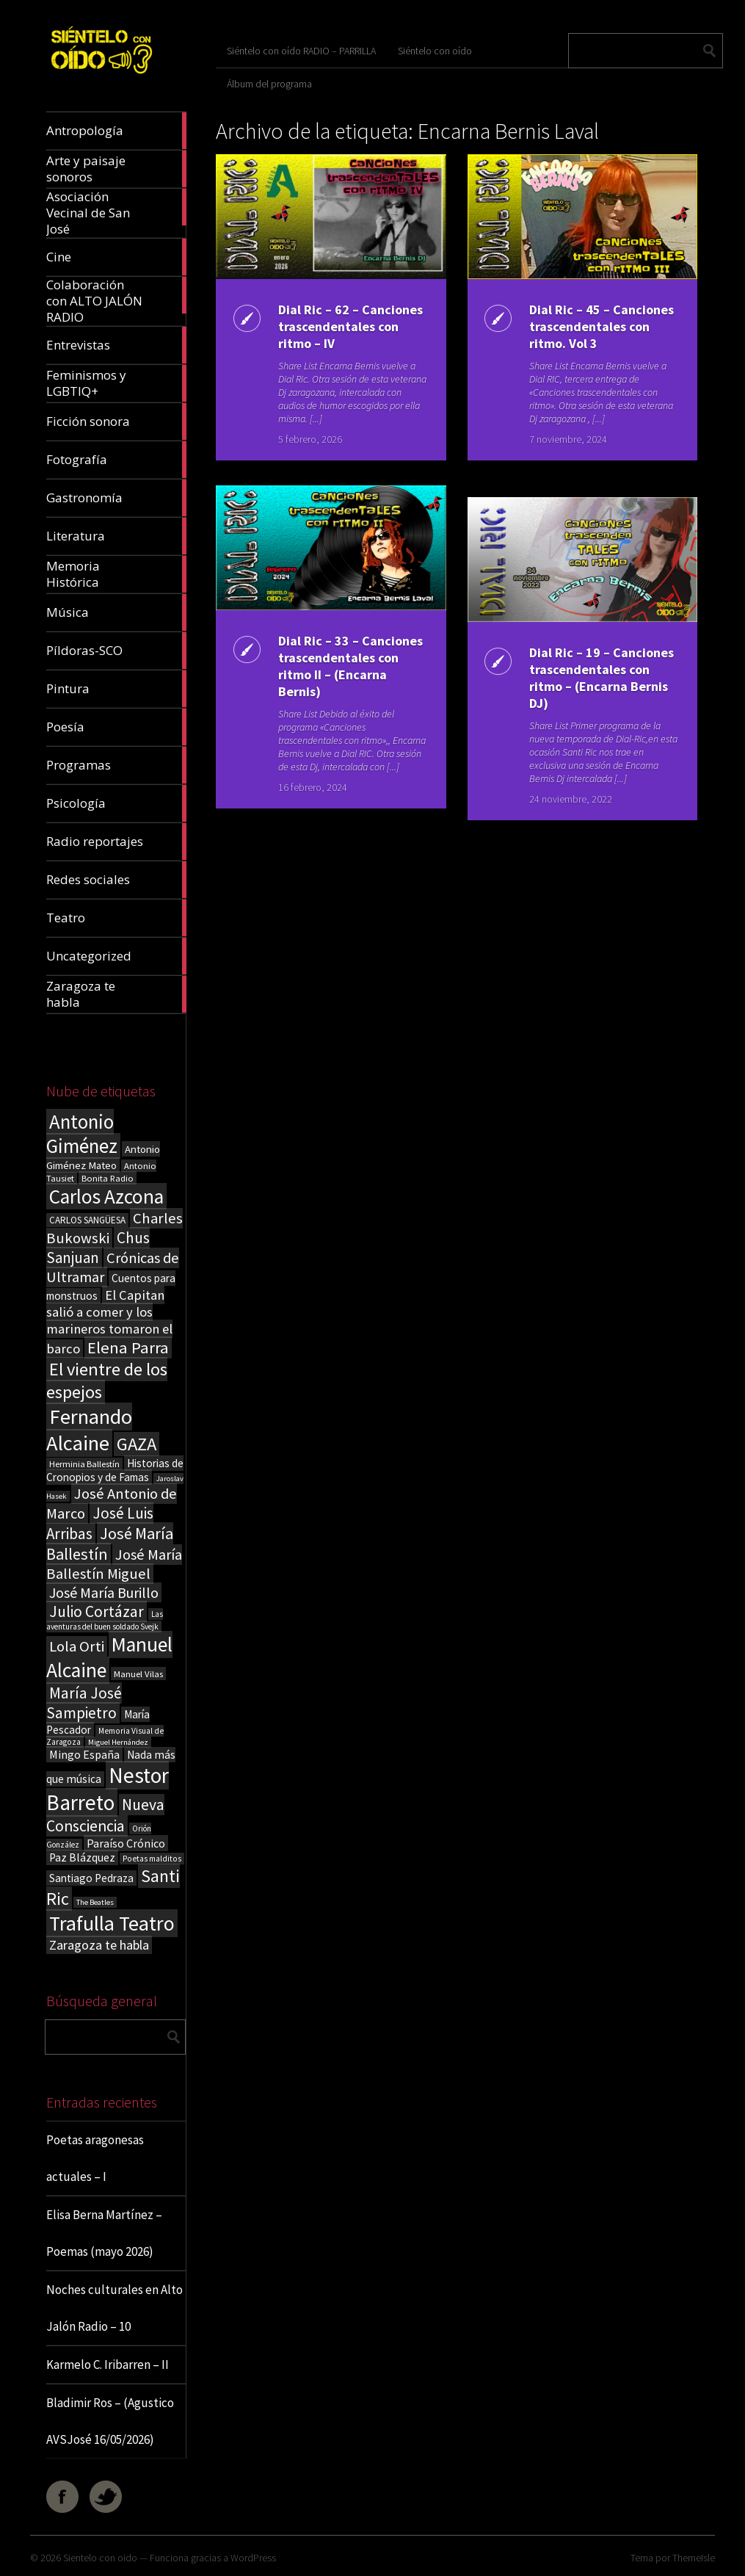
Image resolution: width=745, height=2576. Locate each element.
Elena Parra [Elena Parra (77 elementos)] (128, 1347)
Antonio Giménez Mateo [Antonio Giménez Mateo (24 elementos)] (103, 1157)
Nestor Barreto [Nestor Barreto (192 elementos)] (107, 1789)
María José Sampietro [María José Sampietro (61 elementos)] (84, 1703)
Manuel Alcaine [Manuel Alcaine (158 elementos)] (109, 1657)
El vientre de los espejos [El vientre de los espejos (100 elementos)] (106, 1380)
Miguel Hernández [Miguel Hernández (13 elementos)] (118, 1742)
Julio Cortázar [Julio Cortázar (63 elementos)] (96, 1611)
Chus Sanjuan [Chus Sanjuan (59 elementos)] (98, 1247)
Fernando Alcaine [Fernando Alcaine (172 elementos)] (89, 1429)
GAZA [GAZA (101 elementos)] (136, 1444)
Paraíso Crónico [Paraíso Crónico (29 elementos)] (126, 1843)
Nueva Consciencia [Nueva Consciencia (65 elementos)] (105, 1815)
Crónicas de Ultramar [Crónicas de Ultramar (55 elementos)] (112, 1267)
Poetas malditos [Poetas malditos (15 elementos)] (152, 1858)
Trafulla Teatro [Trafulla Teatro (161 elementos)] (112, 1923)
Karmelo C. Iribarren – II (107, 2364)
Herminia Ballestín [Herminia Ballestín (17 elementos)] (84, 1463)
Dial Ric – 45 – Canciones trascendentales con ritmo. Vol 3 (601, 326)
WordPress (253, 2557)
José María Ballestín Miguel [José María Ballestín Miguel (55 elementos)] (114, 1564)
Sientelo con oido (100, 2557)
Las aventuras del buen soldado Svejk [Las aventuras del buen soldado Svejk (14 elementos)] (104, 1620)
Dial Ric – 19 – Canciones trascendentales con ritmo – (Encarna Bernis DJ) (601, 678)
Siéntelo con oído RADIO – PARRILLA (301, 50)
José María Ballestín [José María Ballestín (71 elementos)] (109, 1543)
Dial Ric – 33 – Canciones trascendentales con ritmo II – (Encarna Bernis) (350, 666)
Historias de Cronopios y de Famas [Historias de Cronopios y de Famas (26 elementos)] (114, 1470)
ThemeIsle (693, 2557)
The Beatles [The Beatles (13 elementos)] (95, 1902)
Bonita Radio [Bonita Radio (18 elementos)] (107, 1178)
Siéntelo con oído (435, 50)
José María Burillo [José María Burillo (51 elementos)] (104, 1592)
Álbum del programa (269, 83)
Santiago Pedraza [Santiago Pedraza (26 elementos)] (91, 1878)
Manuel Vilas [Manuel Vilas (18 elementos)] (138, 1673)
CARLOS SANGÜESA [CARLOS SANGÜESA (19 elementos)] (87, 1220)
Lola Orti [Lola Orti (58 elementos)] (76, 1646)
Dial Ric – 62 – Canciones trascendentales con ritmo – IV (350, 326)
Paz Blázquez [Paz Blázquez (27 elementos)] (82, 1857)
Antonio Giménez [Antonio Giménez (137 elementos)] (81, 1134)
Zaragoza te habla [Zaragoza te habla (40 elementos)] (99, 1944)
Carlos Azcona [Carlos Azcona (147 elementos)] (106, 1196)
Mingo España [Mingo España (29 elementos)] (84, 1754)
